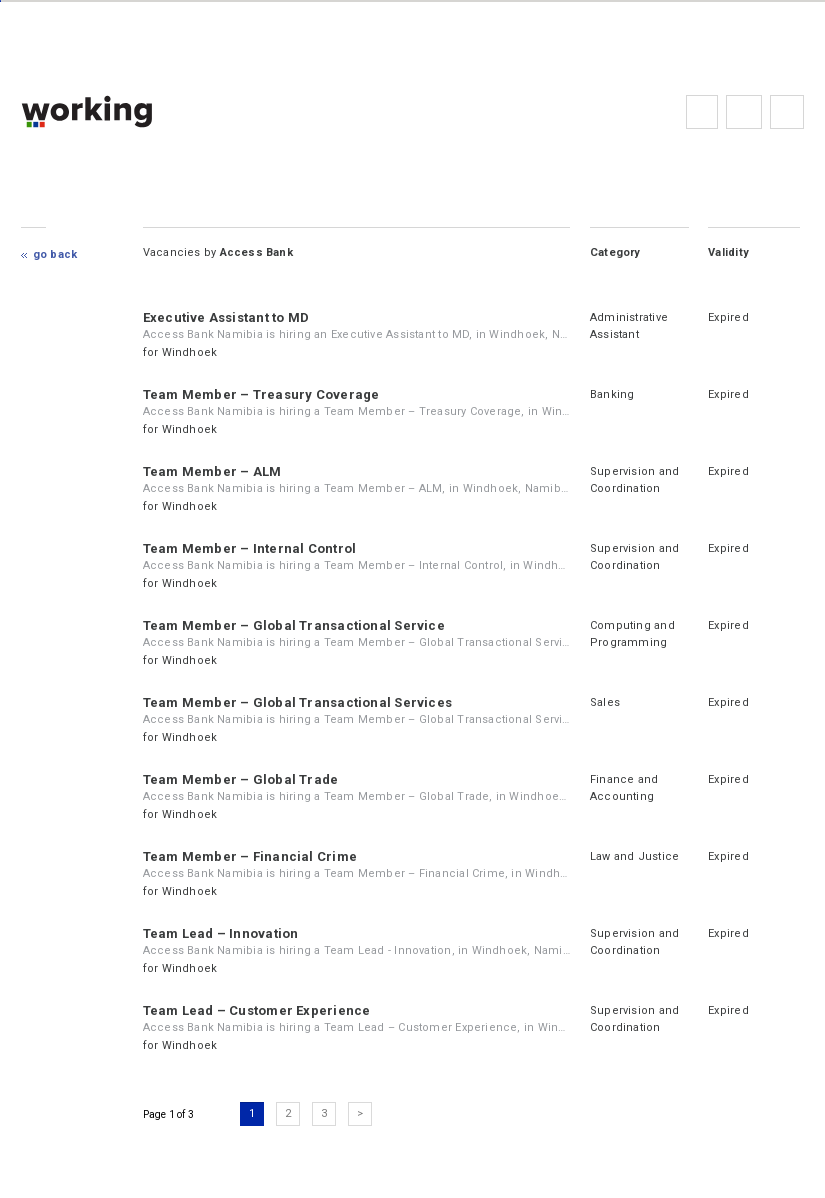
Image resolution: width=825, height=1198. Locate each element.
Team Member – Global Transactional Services (297, 702)
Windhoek (190, 352)
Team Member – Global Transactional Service (294, 625)
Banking (612, 394)
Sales (605, 702)
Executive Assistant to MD (226, 317)
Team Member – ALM (212, 471)
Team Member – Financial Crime (250, 856)
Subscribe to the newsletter (787, 112)
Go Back (55, 254)
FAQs (744, 112)
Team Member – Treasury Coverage (261, 394)
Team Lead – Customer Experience (257, 1010)
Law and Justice (634, 856)
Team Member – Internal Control (250, 548)
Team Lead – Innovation (221, 933)
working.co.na (126, 111)
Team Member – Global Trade (241, 779)
